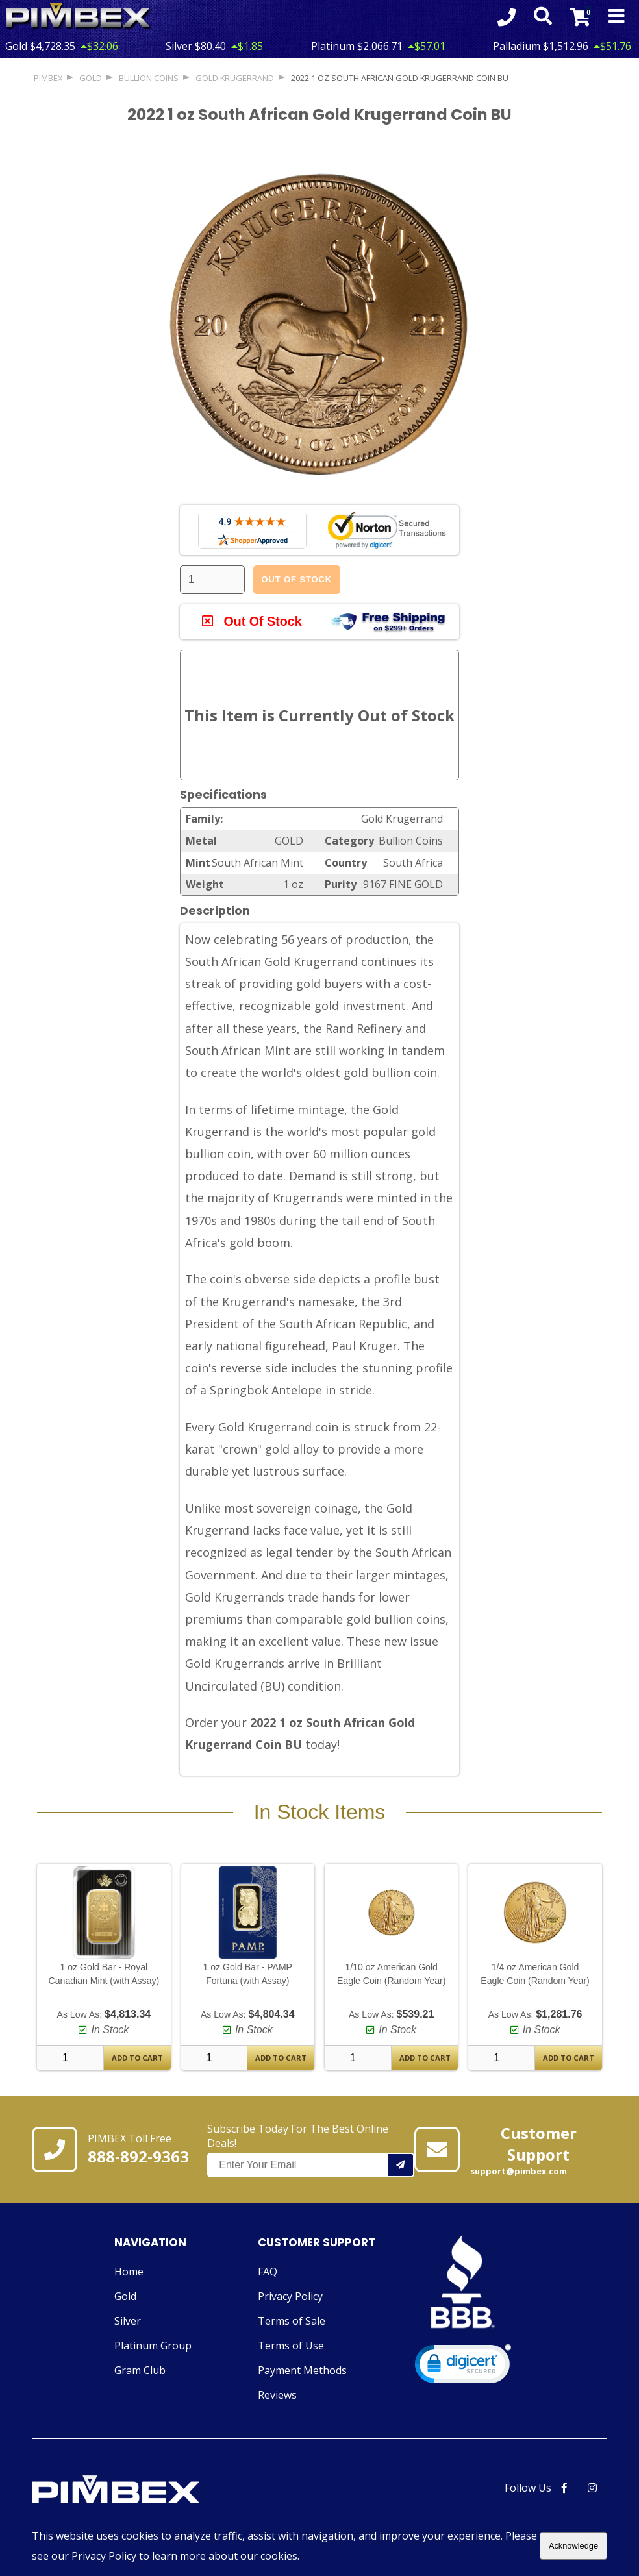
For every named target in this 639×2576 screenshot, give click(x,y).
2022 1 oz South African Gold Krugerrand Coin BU (399, 78)
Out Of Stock (297, 579)
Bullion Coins (149, 78)
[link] (463, 2367)
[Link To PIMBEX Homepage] (79, 16)
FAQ (267, 2272)
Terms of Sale (291, 2321)
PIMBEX (48, 78)
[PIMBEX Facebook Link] (564, 2488)
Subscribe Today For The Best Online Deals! (310, 2149)
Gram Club (140, 2371)
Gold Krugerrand (234, 78)
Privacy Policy (290, 2297)
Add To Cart (137, 2058)
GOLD (90, 78)
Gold (125, 2297)
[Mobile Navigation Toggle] (616, 17)
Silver (127, 2321)
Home (129, 2272)
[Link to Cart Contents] (579, 17)
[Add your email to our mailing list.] (401, 2165)
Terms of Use (291, 2346)
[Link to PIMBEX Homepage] (145, 2491)
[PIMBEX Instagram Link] (592, 2488)
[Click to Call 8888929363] (506, 17)
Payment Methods (302, 2371)
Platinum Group (153, 2346)
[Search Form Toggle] (542, 17)
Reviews (277, 2395)
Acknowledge (573, 2546)
